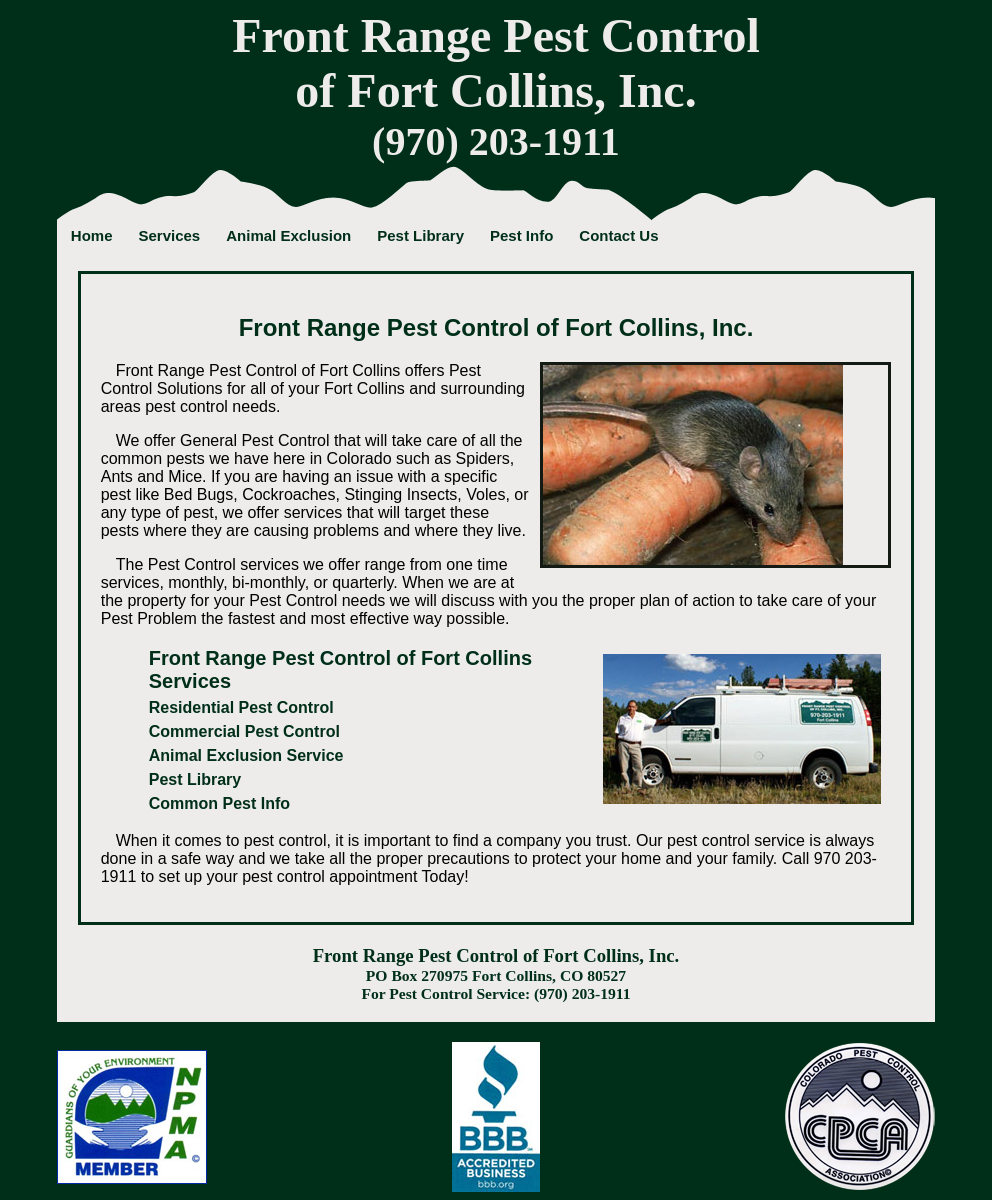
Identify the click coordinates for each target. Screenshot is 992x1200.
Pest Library (420, 235)
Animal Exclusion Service (246, 755)
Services (169, 235)
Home (92, 235)
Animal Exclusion (288, 235)
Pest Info (521, 235)
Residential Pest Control (241, 707)
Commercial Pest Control (244, 731)
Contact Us (618, 235)
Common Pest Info (219, 803)
